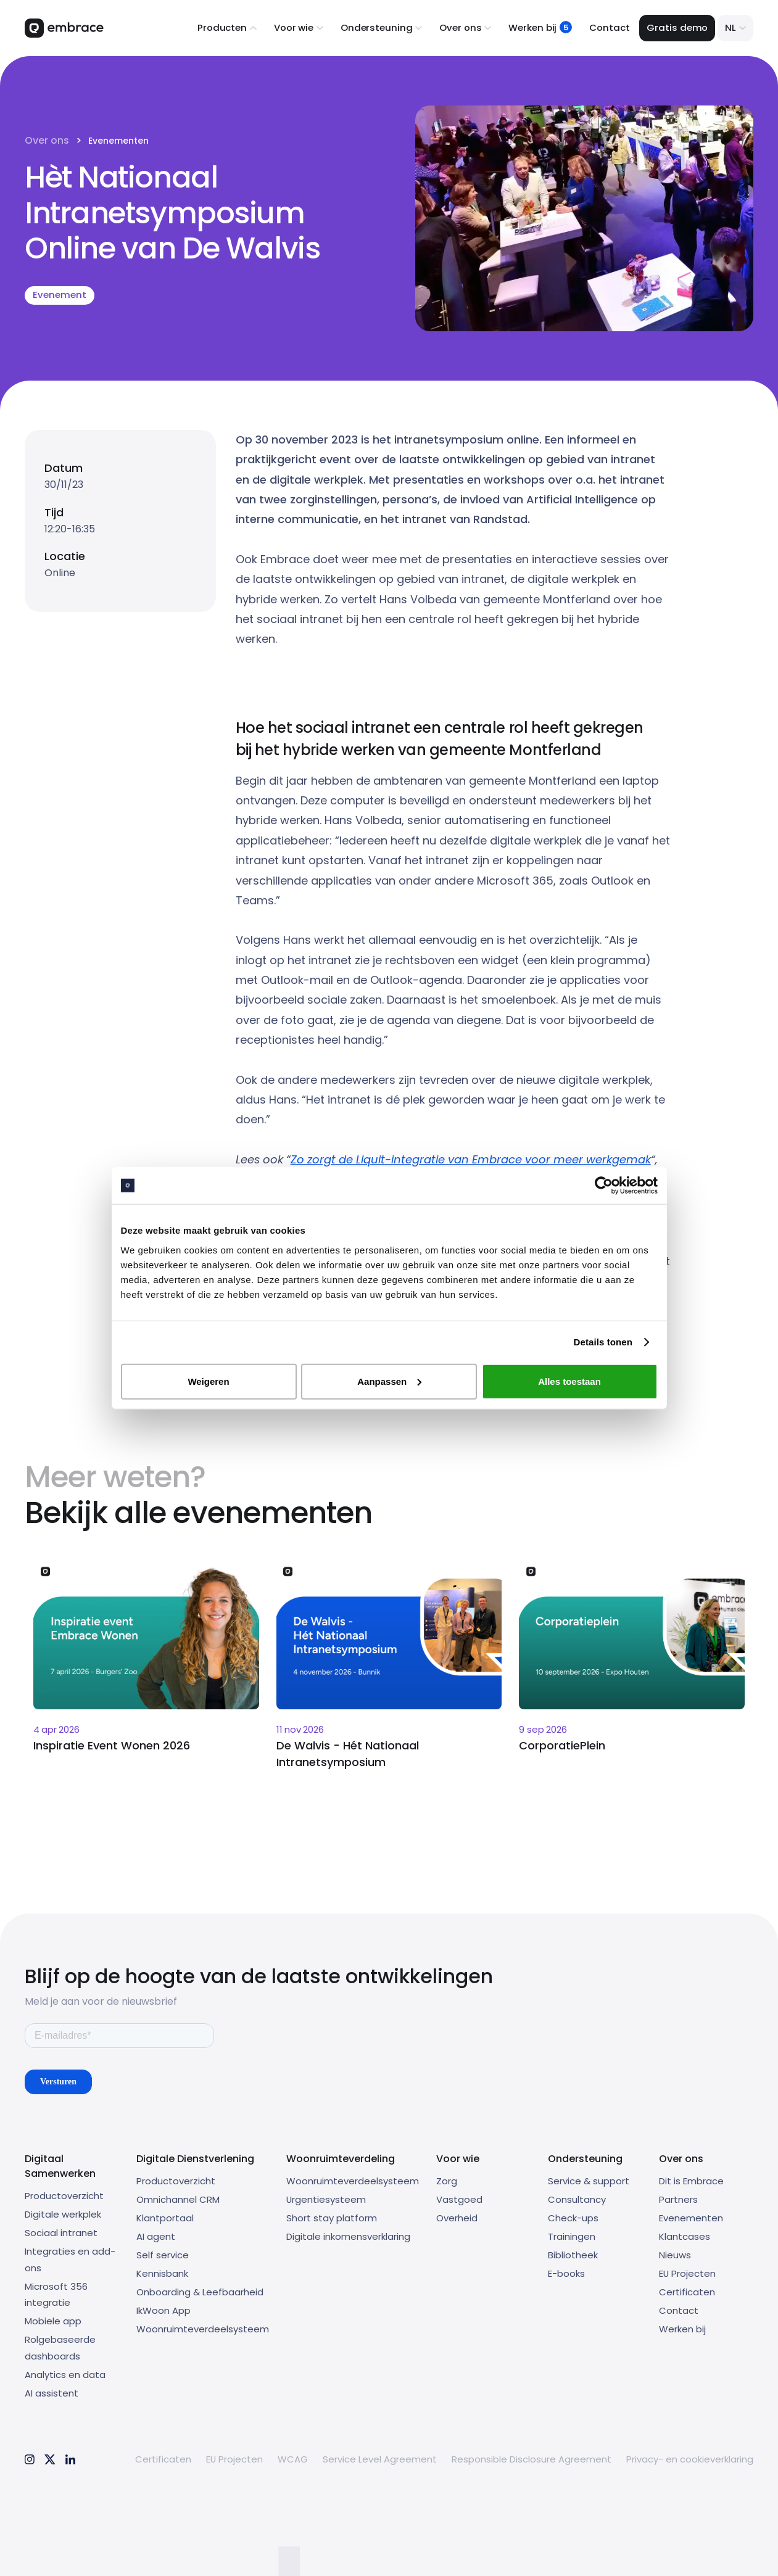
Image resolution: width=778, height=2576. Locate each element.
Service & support (588, 2180)
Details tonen (603, 1342)
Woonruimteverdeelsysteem (202, 2328)
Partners (678, 2199)
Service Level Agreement (380, 2459)
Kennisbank (162, 2273)
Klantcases (684, 2236)
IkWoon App (163, 2310)
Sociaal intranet (61, 2232)
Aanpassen (389, 1381)
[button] (227, 28)
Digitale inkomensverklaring (348, 2236)
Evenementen (118, 140)
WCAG (293, 2459)
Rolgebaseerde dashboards (60, 2348)
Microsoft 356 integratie (56, 2295)
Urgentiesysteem (326, 2199)
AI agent (155, 2236)
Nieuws (675, 2254)
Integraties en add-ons (70, 2259)
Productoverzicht (64, 2195)
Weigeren (208, 1381)
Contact (609, 27)
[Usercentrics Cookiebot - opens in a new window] (604, 1185)
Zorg (446, 2180)
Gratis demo (677, 27)
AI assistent (51, 2393)
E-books (566, 2273)
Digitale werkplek (63, 2214)
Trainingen (571, 2236)
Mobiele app (53, 2320)
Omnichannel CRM (178, 2199)
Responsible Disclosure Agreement (531, 2459)
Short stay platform (331, 2217)
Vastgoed (459, 2199)
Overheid (457, 2217)
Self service (162, 2254)
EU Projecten (687, 2273)
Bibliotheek (573, 2254)
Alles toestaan (569, 1381)
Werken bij (682, 2328)
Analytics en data (65, 2374)
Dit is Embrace (691, 2180)
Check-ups (573, 2217)
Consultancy (577, 2199)
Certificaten (687, 2291)
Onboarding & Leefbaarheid (199, 2291)
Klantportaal (165, 2217)
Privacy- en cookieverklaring (689, 2459)
